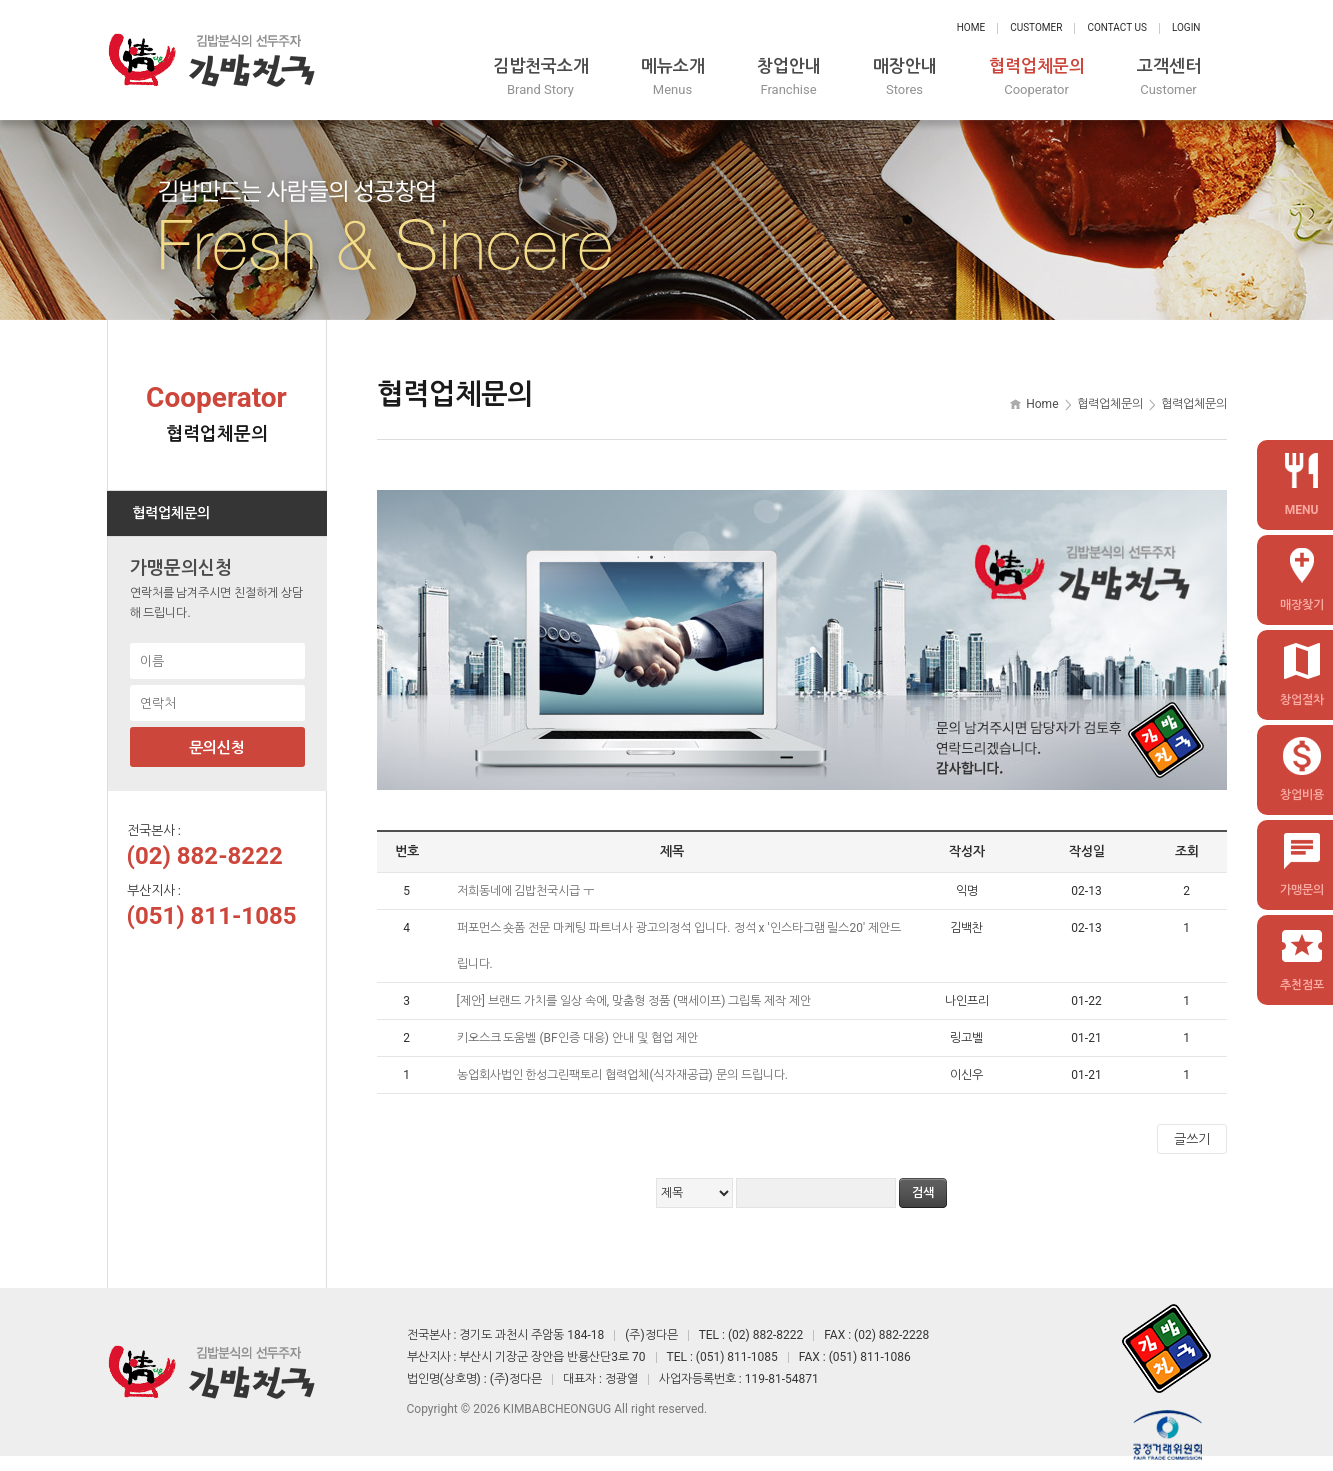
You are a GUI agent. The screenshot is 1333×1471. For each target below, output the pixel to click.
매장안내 (905, 77)
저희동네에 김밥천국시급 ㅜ (527, 891)
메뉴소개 (673, 77)
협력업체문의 (1037, 77)
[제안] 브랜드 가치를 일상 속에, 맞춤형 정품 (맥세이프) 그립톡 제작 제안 (636, 1001)
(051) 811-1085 (212, 916)
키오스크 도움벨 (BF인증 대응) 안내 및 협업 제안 (579, 1038)
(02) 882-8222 (205, 856)
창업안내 (789, 77)
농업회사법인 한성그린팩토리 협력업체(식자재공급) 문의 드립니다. (624, 1075)
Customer (1036, 27)
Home (971, 27)
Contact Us (1116, 27)
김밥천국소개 (541, 77)
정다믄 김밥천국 (212, 60)
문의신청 (217, 748)
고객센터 (1169, 77)
